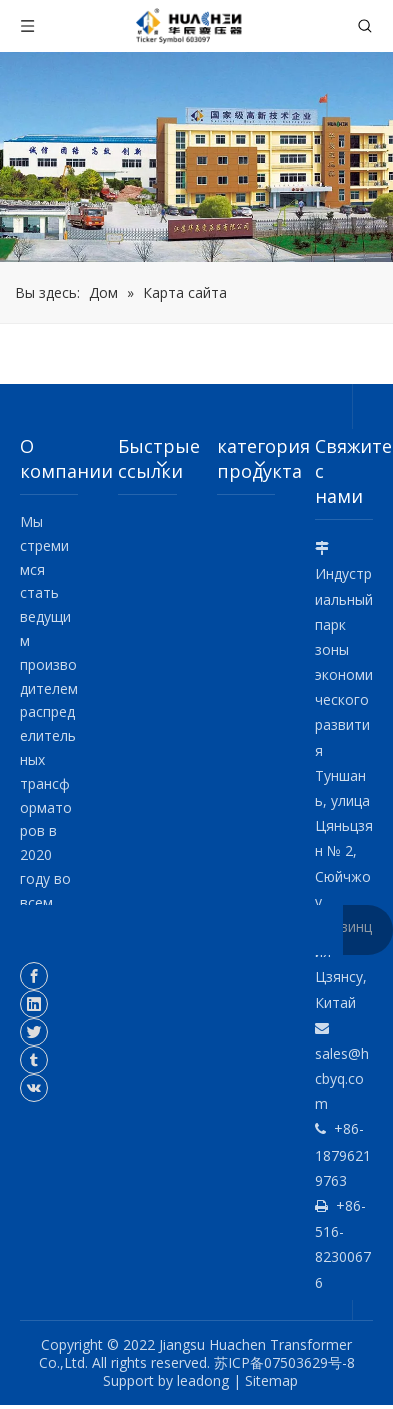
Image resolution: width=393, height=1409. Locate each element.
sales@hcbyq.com (342, 1078)
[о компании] (196, 157)
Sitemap (271, 1380)
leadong (203, 1380)
